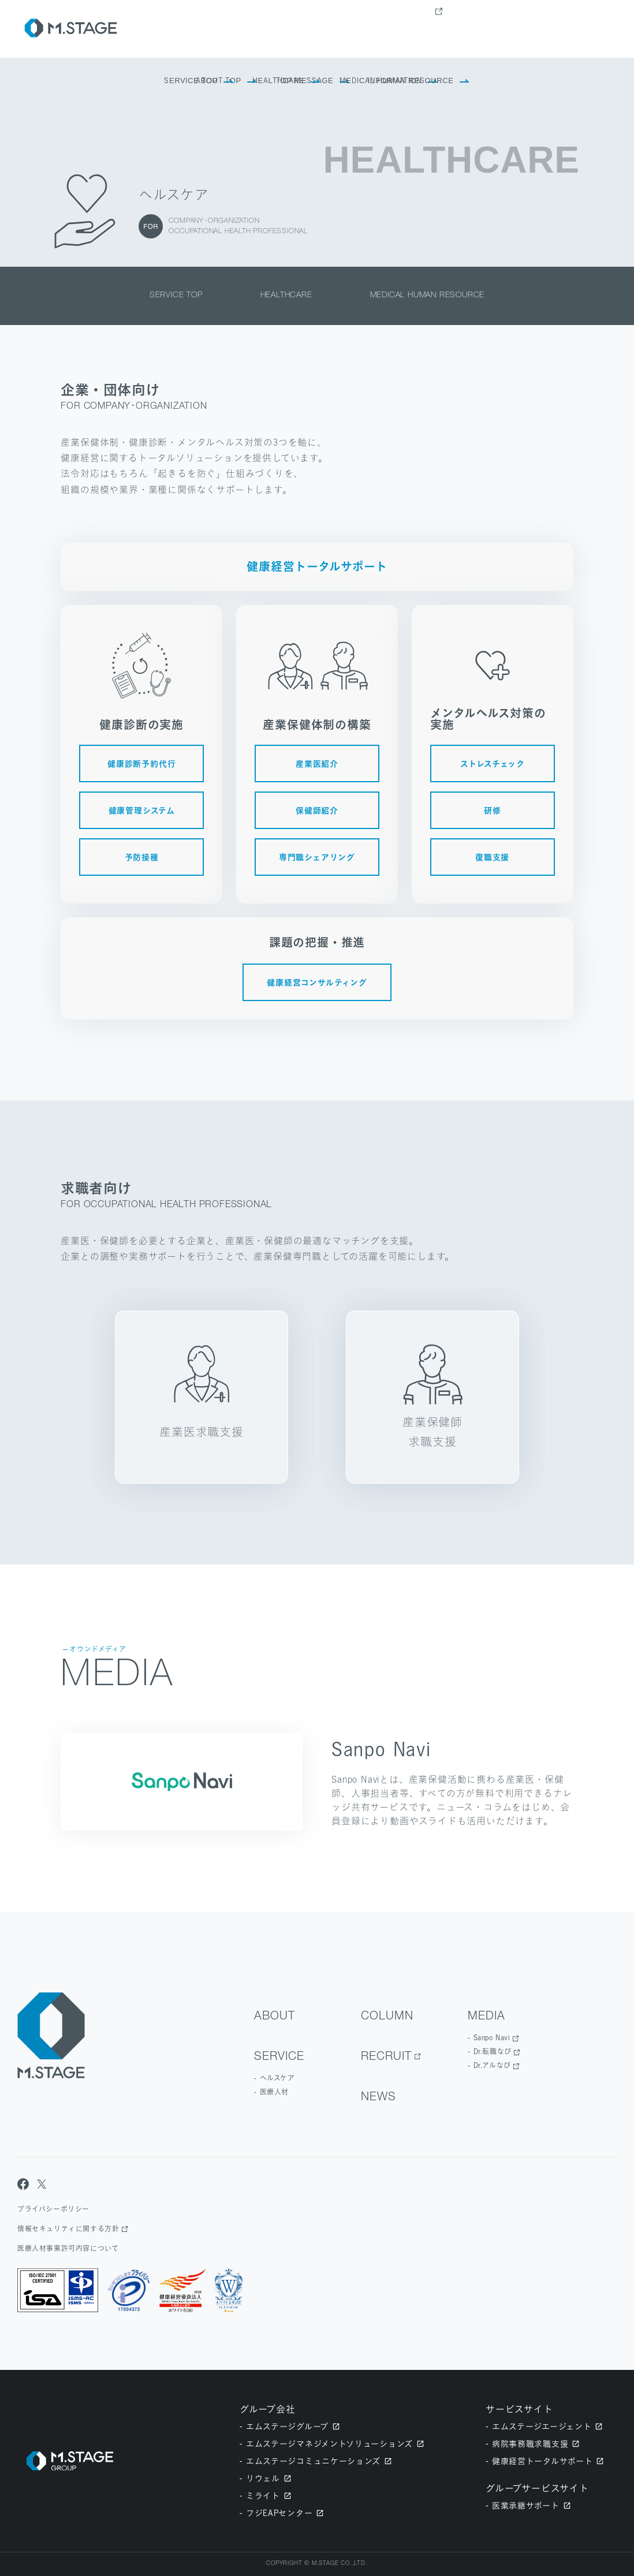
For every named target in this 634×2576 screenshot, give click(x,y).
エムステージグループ (287, 2426)
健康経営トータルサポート (542, 2461)
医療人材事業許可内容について (67, 2248)
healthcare (286, 296)
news (542, 28)
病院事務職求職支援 (530, 2443)
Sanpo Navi (491, 2037)
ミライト (263, 2495)
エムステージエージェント (541, 2426)
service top (176, 296)
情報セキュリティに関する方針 (68, 2228)
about (328, 28)
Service (377, 28)
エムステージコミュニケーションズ (313, 2461)
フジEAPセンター (279, 2513)
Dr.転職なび (492, 2051)
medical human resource (427, 296)
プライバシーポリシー (53, 2209)
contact (590, 28)
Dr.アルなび (492, 2065)
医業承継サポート (526, 2505)
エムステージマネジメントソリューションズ (329, 2443)
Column (430, 28)
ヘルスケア (277, 2078)
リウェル (263, 2478)
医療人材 (274, 2092)
